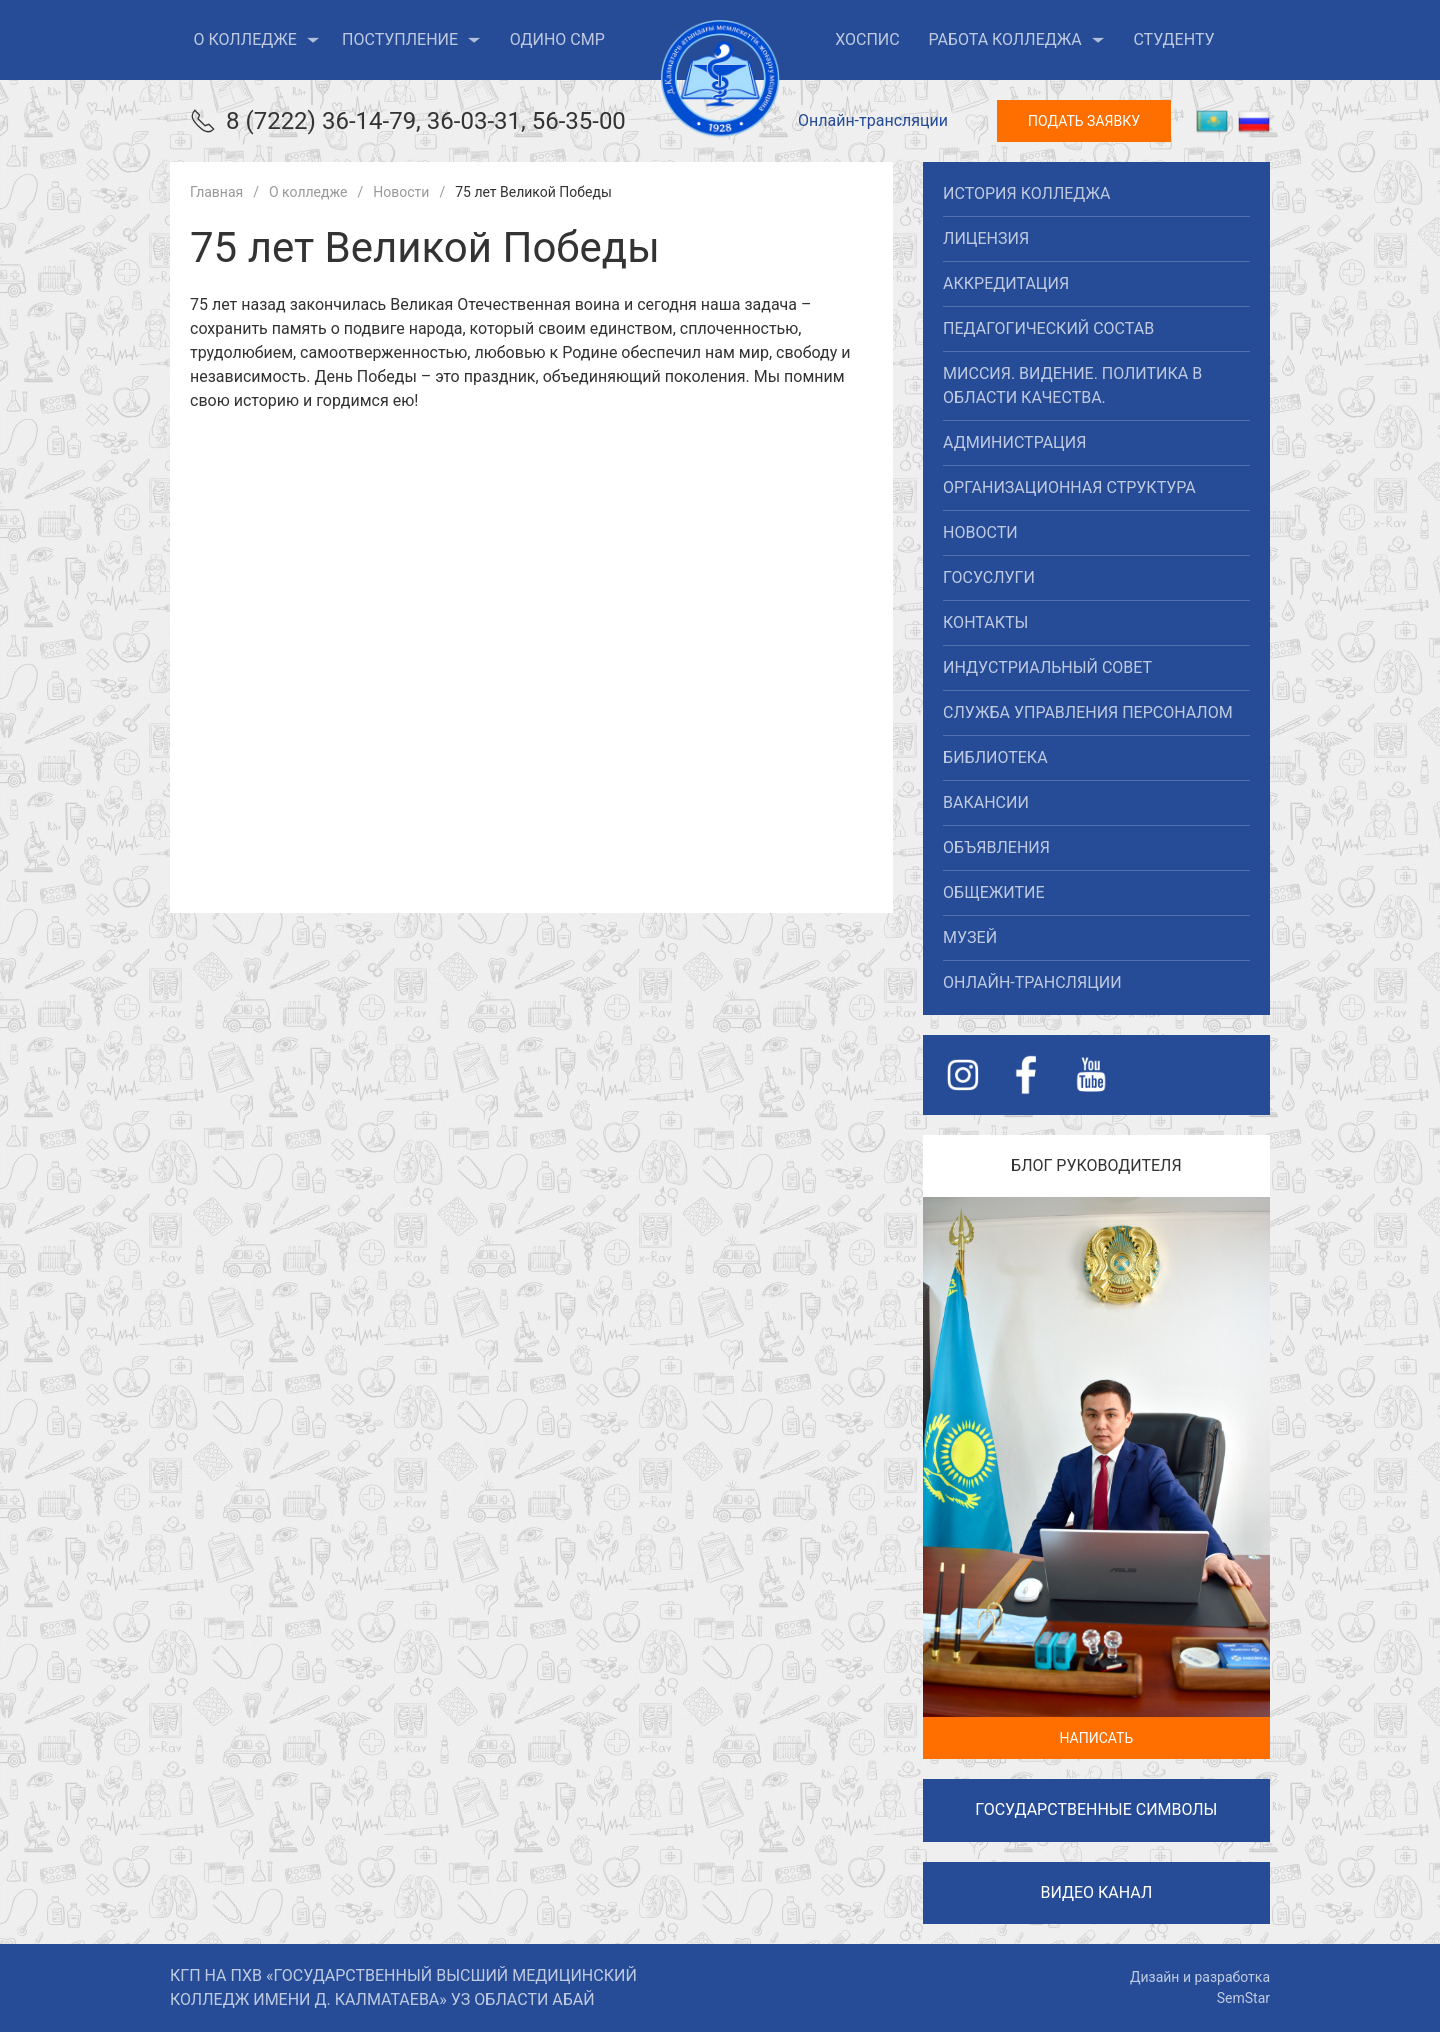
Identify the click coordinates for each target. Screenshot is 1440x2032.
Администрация (1014, 442)
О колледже (257, 39)
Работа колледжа (1016, 39)
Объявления (996, 847)
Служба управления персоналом (1088, 712)
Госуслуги (989, 577)
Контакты (985, 622)
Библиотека (995, 757)
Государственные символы (1096, 1809)
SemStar (1243, 1998)
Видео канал (1096, 1892)
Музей (970, 937)
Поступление (411, 39)
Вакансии (986, 802)
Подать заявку (1084, 121)
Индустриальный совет (1047, 667)
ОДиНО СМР (557, 39)
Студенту (1173, 39)
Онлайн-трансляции (873, 120)
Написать (1096, 1738)
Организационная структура (1069, 487)
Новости (980, 532)
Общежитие (993, 892)
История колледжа (1026, 193)
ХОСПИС (867, 39)
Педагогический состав (1048, 328)
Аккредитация (1006, 283)
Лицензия (986, 238)
